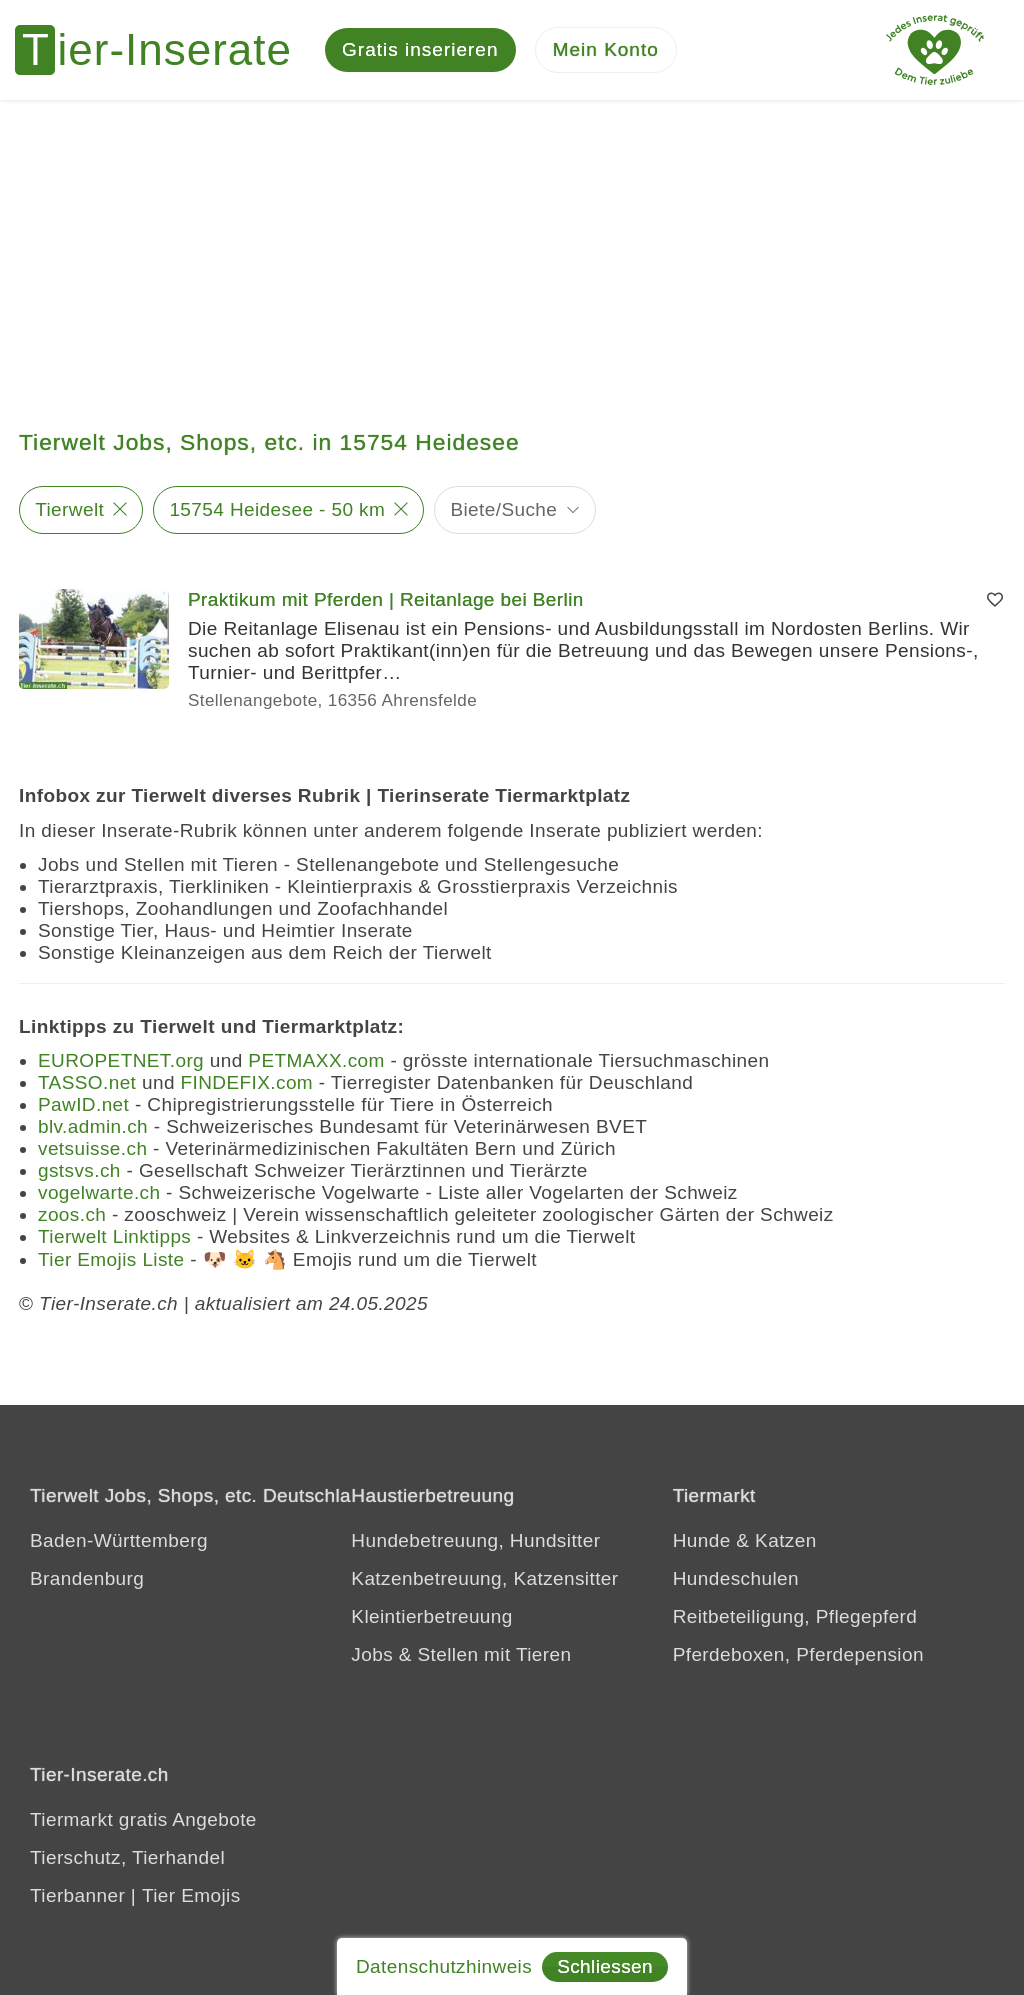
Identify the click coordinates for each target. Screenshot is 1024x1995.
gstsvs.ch (79, 1170)
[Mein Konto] (606, 50)
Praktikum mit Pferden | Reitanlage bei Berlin (386, 599)
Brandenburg (87, 1578)
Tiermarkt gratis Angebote (143, 1819)
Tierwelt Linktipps (114, 1236)
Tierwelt (69, 509)
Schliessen (605, 1966)
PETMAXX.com (316, 1060)
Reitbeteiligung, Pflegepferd (795, 1616)
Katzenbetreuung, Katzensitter (484, 1578)
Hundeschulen (736, 1578)
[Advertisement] (512, 250)
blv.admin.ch (93, 1126)
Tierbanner (77, 1895)
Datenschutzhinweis (444, 1966)
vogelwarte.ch (99, 1192)
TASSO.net (87, 1082)
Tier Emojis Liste (111, 1259)
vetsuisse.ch (92, 1148)
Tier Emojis (191, 1895)
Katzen (786, 1540)
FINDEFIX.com (247, 1082)
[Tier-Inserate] (165, 50)
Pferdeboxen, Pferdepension (798, 1654)
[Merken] (995, 600)
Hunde (702, 1540)
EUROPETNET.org (121, 1060)
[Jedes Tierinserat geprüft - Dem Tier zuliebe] (935, 50)
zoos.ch (72, 1214)
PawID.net (83, 1104)
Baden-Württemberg (119, 1540)
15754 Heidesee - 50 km (277, 509)
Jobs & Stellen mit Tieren (461, 1654)
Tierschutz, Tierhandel (127, 1857)
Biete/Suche (503, 509)
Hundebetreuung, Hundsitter (475, 1540)
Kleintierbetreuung (431, 1616)
